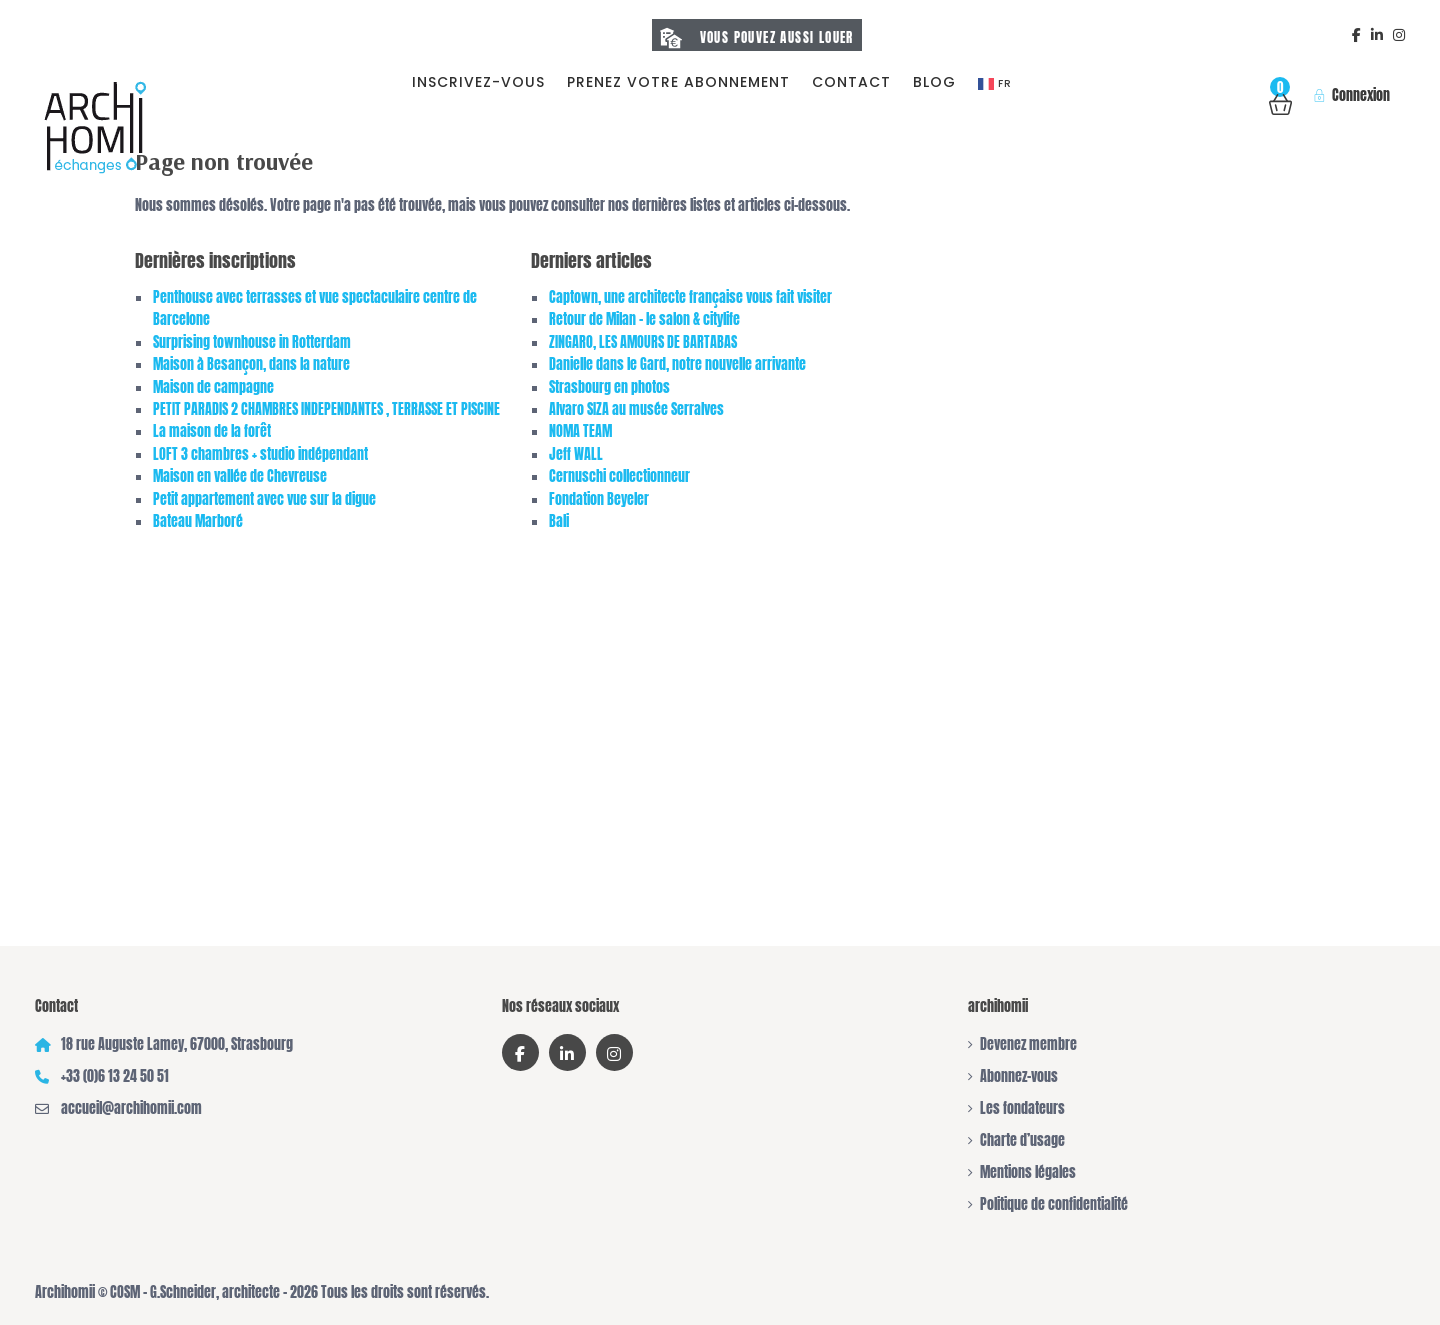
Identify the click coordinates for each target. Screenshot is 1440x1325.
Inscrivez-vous (478, 82)
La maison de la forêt (212, 431)
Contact (851, 82)
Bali (559, 521)
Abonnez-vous (1019, 1076)
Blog (934, 82)
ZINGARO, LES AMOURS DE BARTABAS (643, 342)
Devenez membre (1028, 1044)
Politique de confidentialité (1054, 1204)
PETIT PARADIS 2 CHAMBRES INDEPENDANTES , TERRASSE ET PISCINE (326, 409)
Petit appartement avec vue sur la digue (264, 499)
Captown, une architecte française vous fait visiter (690, 297)
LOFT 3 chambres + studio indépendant (260, 454)
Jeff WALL (576, 454)
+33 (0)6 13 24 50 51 (115, 1076)
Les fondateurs (1022, 1108)
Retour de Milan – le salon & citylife (644, 319)
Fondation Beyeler (599, 499)
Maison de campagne (213, 387)
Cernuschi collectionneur (619, 476)
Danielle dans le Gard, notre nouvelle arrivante (677, 364)
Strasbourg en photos (609, 387)
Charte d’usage (1022, 1140)
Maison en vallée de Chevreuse (240, 476)
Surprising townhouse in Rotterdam (252, 342)
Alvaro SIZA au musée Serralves (636, 409)
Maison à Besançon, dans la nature (251, 364)
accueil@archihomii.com (131, 1108)
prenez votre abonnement (678, 82)
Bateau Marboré (198, 521)
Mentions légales (1028, 1172)
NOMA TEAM (580, 431)
